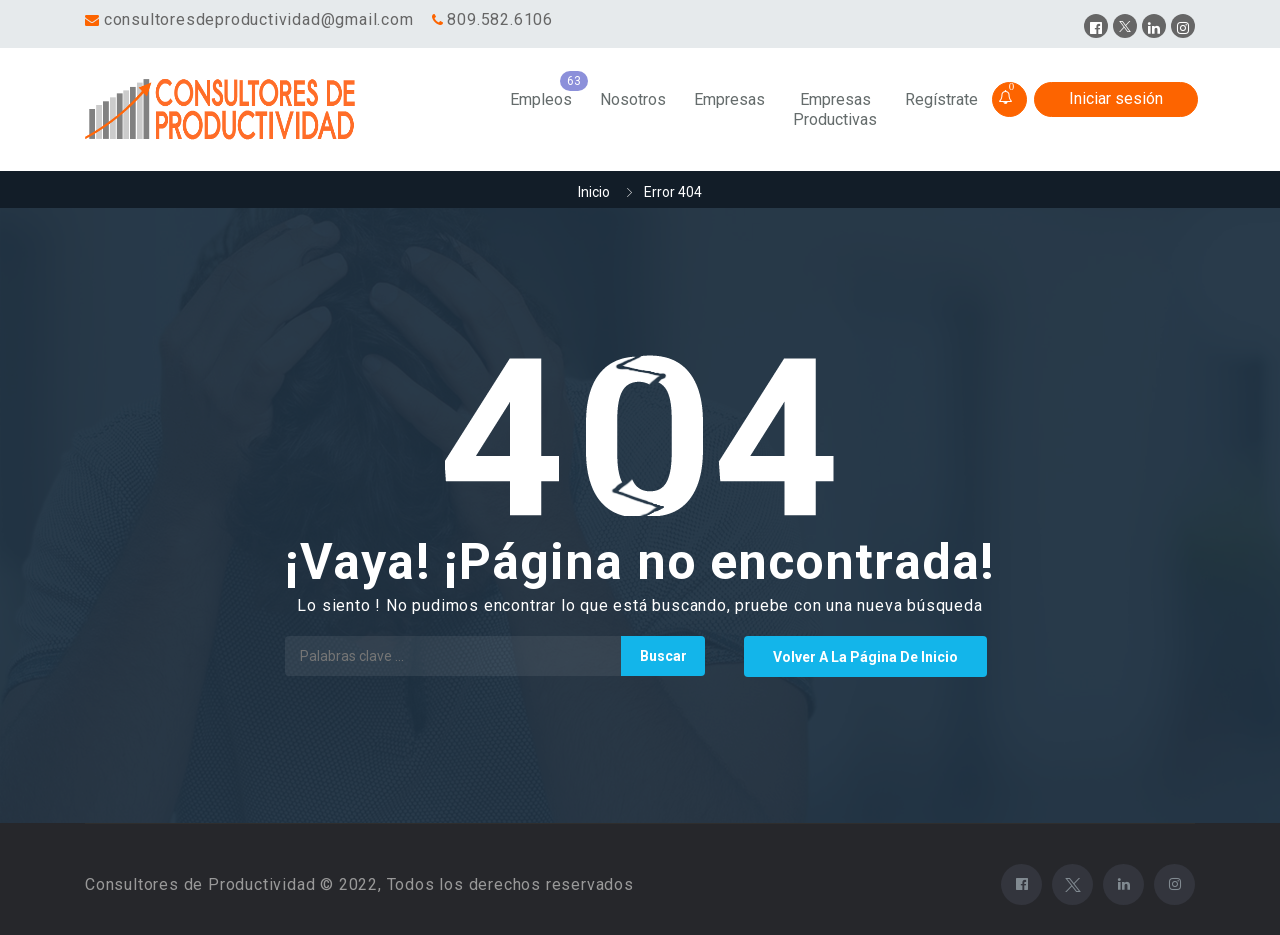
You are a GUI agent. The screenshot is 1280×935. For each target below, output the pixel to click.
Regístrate (941, 99)
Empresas (729, 99)
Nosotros (633, 99)
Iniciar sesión (1116, 98)
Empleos (541, 99)
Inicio (594, 192)
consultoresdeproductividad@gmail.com (259, 19)
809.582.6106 (500, 19)
